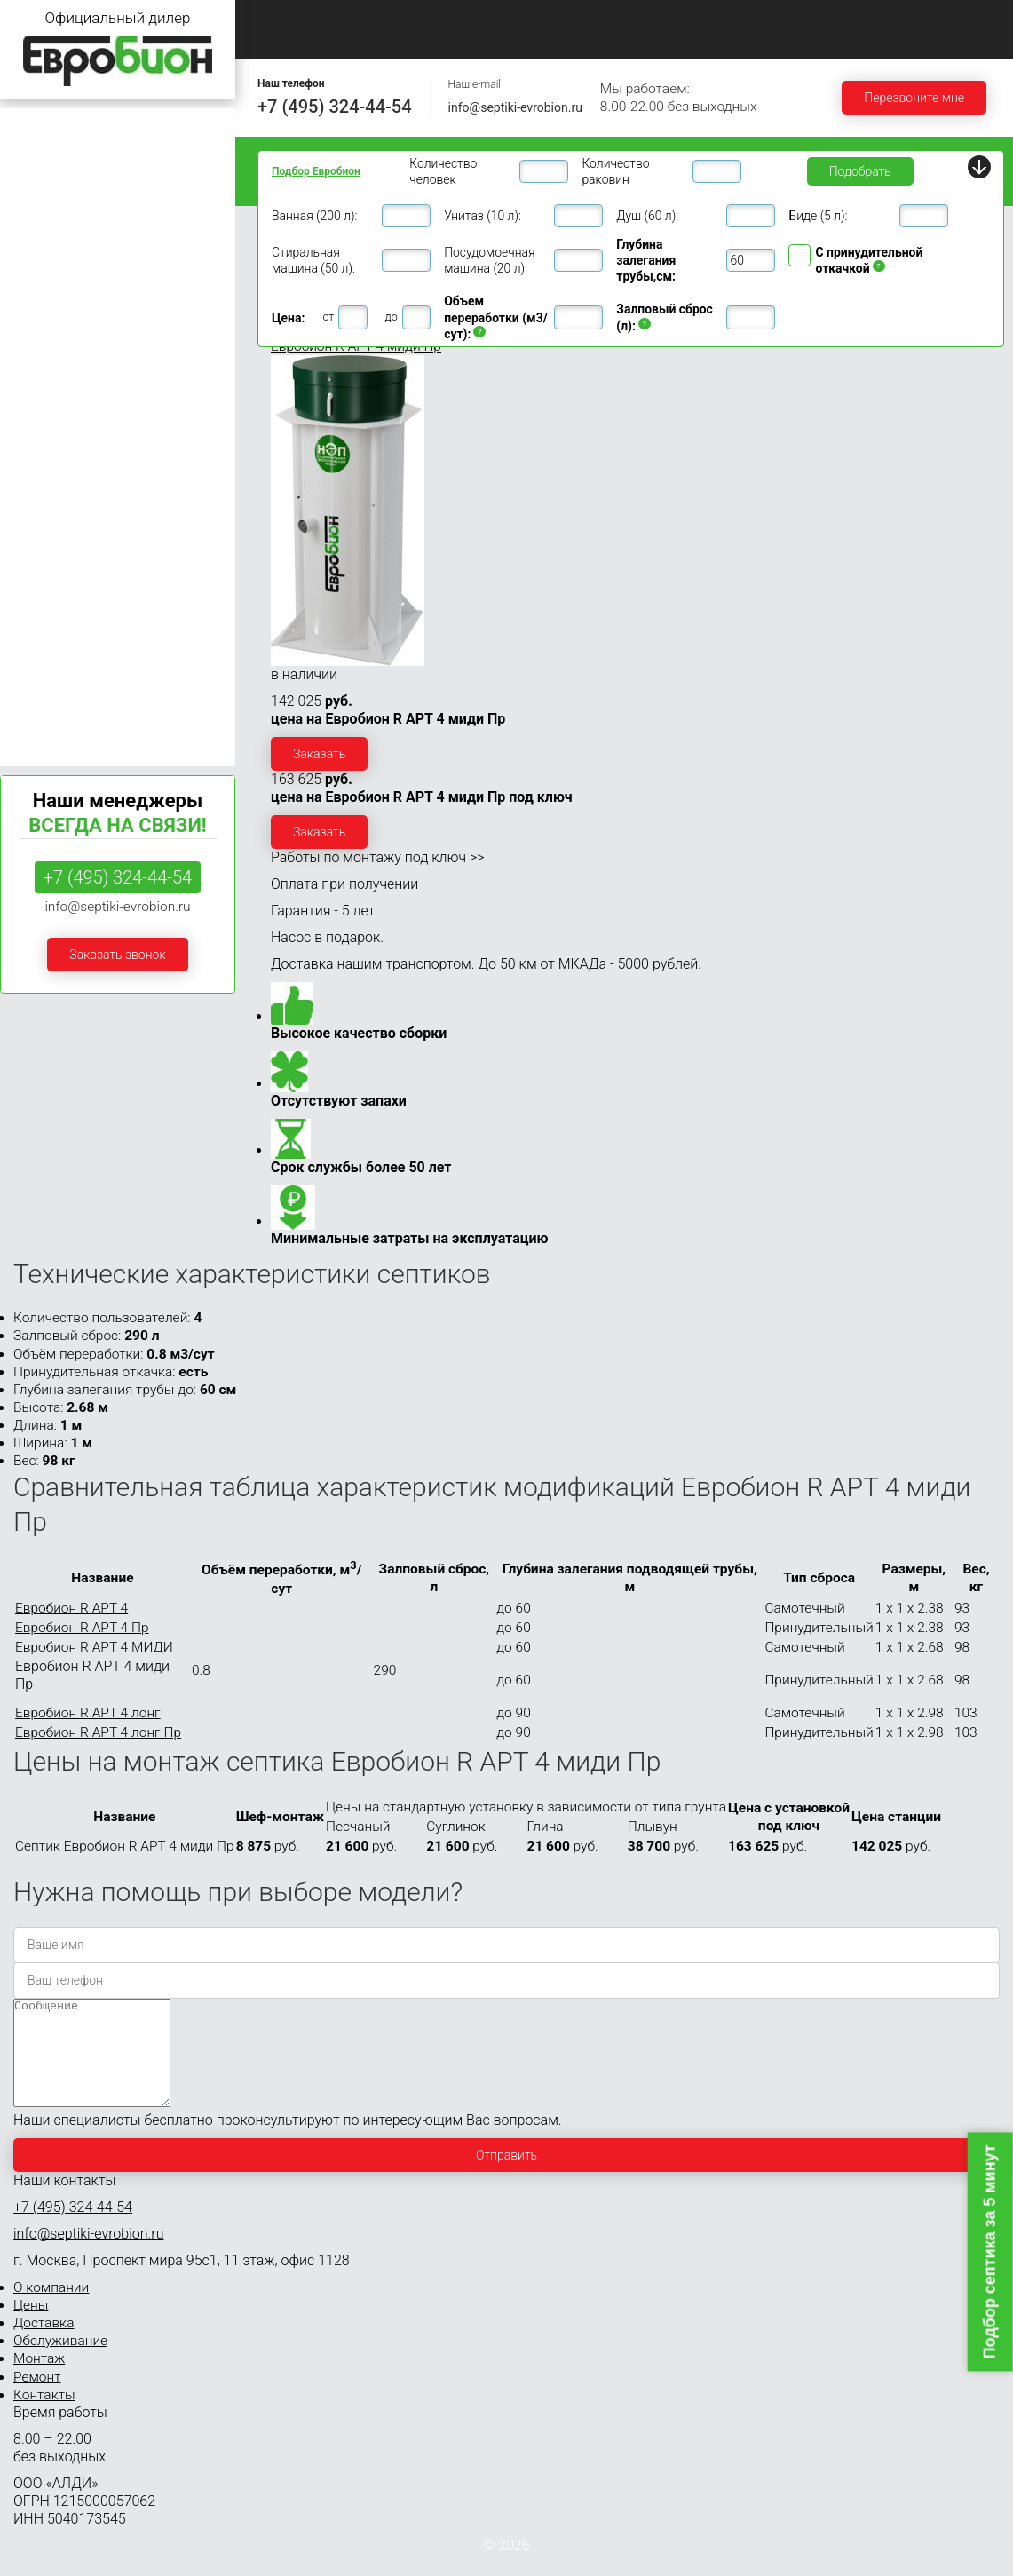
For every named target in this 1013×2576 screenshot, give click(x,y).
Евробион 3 (42, 193)
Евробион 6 (42, 329)
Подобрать (860, 171)
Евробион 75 (45, 630)
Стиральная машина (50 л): (313, 260)
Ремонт (287, 38)
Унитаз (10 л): (482, 216)
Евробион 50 (45, 598)
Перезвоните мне (914, 98)
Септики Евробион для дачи (89, 125)
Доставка (618, 18)
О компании (404, 18)
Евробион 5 (42, 295)
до (391, 316)
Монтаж (873, 18)
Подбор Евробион (316, 171)
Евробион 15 (45, 463)
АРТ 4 (18, 269)
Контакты (397, 38)
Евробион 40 (45, 564)
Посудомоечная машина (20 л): (489, 260)
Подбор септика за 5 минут (990, 2251)
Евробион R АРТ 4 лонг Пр (98, 1732)
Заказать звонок (117, 954)
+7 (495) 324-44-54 (334, 106)
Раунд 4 (24, 251)
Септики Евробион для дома (91, 159)
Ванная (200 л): (314, 216)
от (328, 316)
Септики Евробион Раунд (81, 698)
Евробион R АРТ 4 (71, 1608)
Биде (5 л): (817, 216)
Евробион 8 (42, 362)
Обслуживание (747, 18)
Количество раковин (615, 171)
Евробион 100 (49, 664)
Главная (288, 18)
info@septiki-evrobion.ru (515, 107)
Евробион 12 (45, 430)
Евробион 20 (45, 496)
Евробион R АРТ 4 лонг (88, 1713)
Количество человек (443, 171)
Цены (514, 18)
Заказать (319, 754)
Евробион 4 (42, 226)
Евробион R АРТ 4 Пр (82, 1628)
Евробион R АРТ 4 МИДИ (94, 1647)
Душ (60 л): (647, 216)
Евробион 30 (45, 530)
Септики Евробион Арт (74, 732)
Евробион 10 (45, 396)
